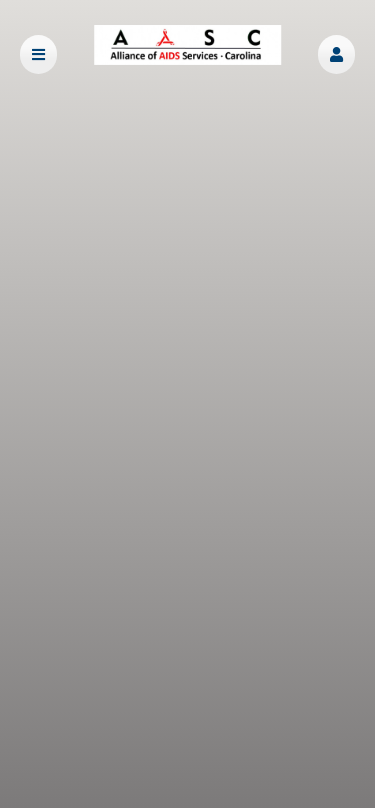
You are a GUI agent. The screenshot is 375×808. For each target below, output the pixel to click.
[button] (336, 54)
